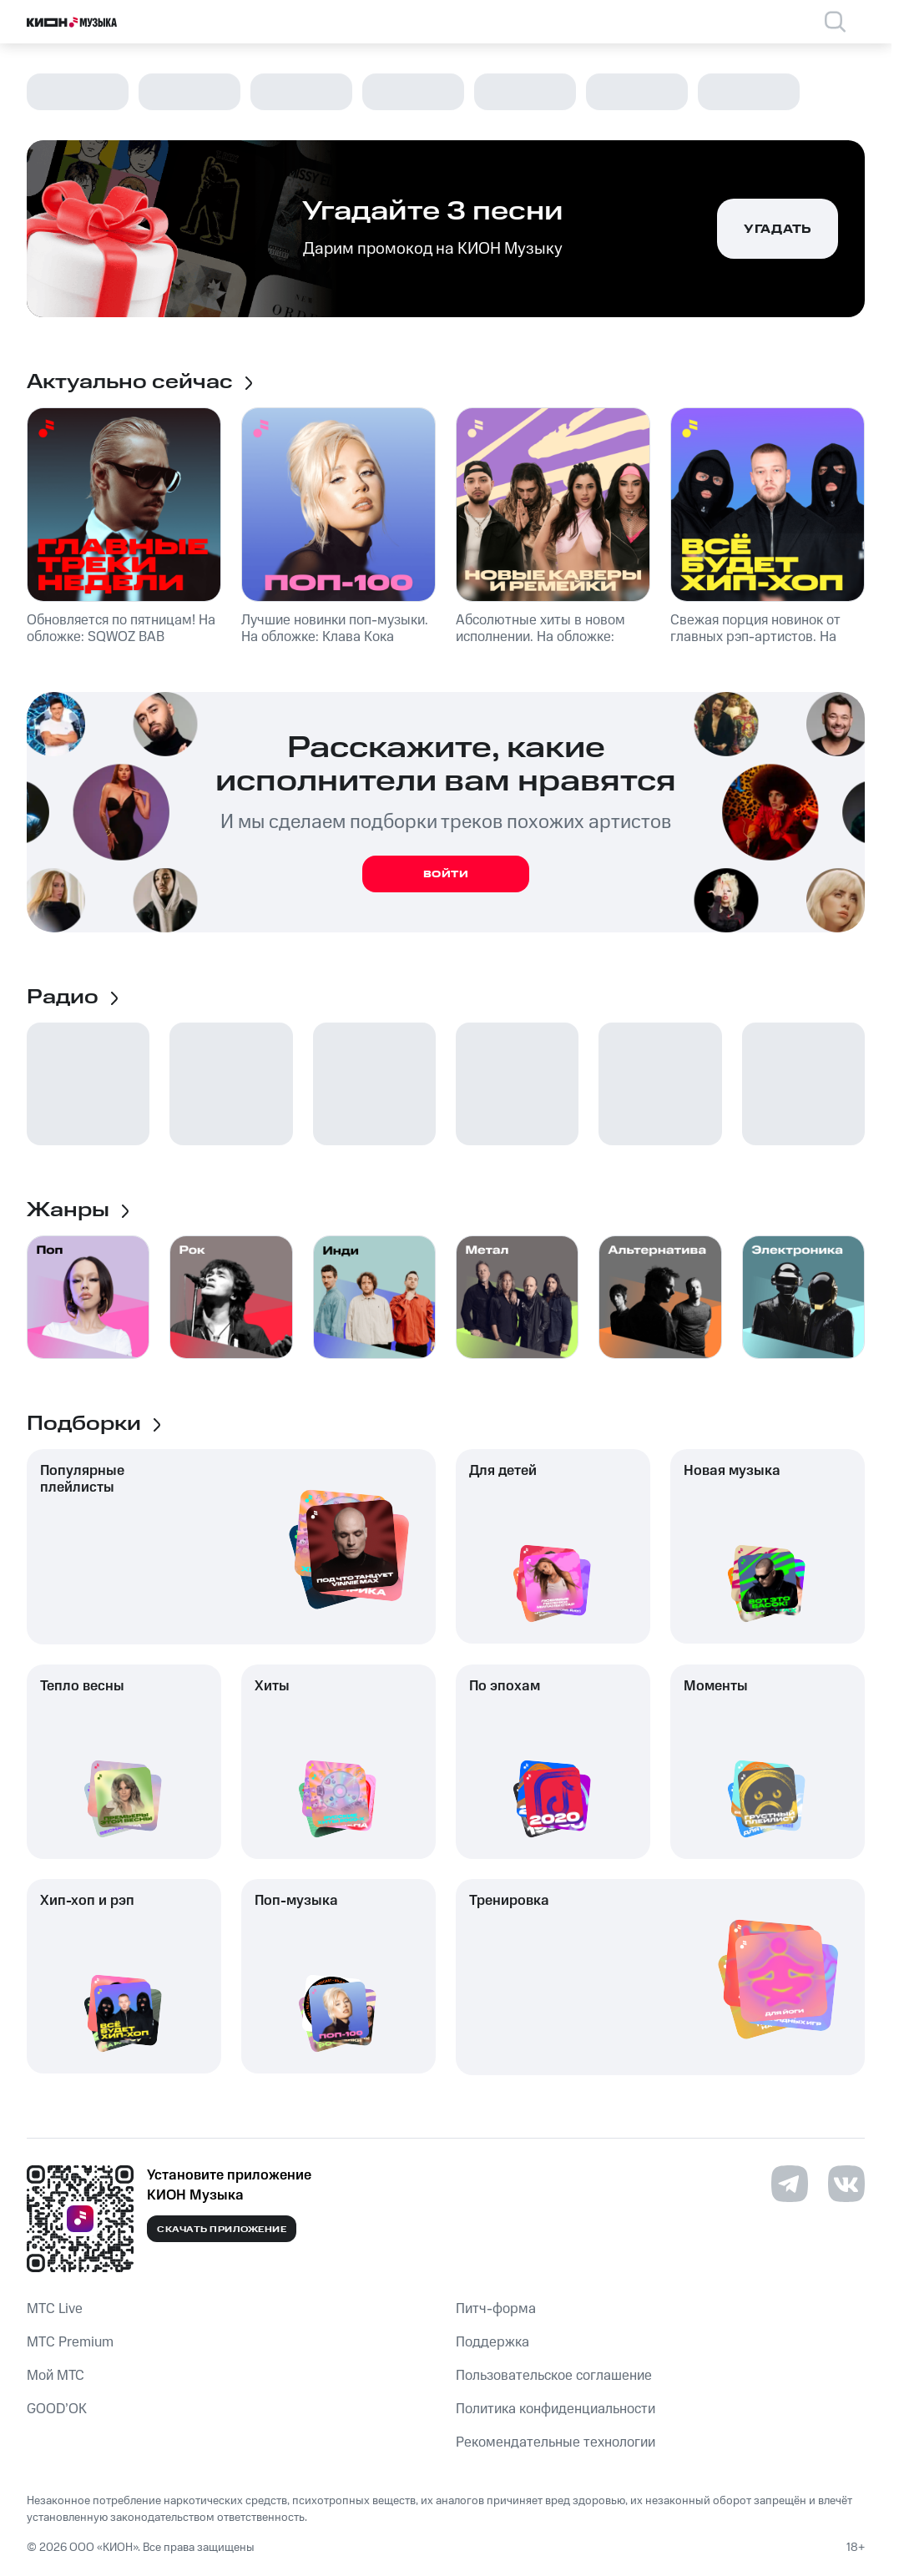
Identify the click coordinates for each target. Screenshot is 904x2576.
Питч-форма (496, 2309)
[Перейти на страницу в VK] (846, 2183)
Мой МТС (55, 2376)
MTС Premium (70, 2342)
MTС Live (55, 2309)
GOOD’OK (57, 2409)
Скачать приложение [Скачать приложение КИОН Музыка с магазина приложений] (221, 2229)
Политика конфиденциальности (555, 2409)
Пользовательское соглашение (554, 2376)
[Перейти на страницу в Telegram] (789, 2183)
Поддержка (492, 2342)
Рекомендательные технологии (555, 2442)
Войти (446, 874)
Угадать (777, 229)
